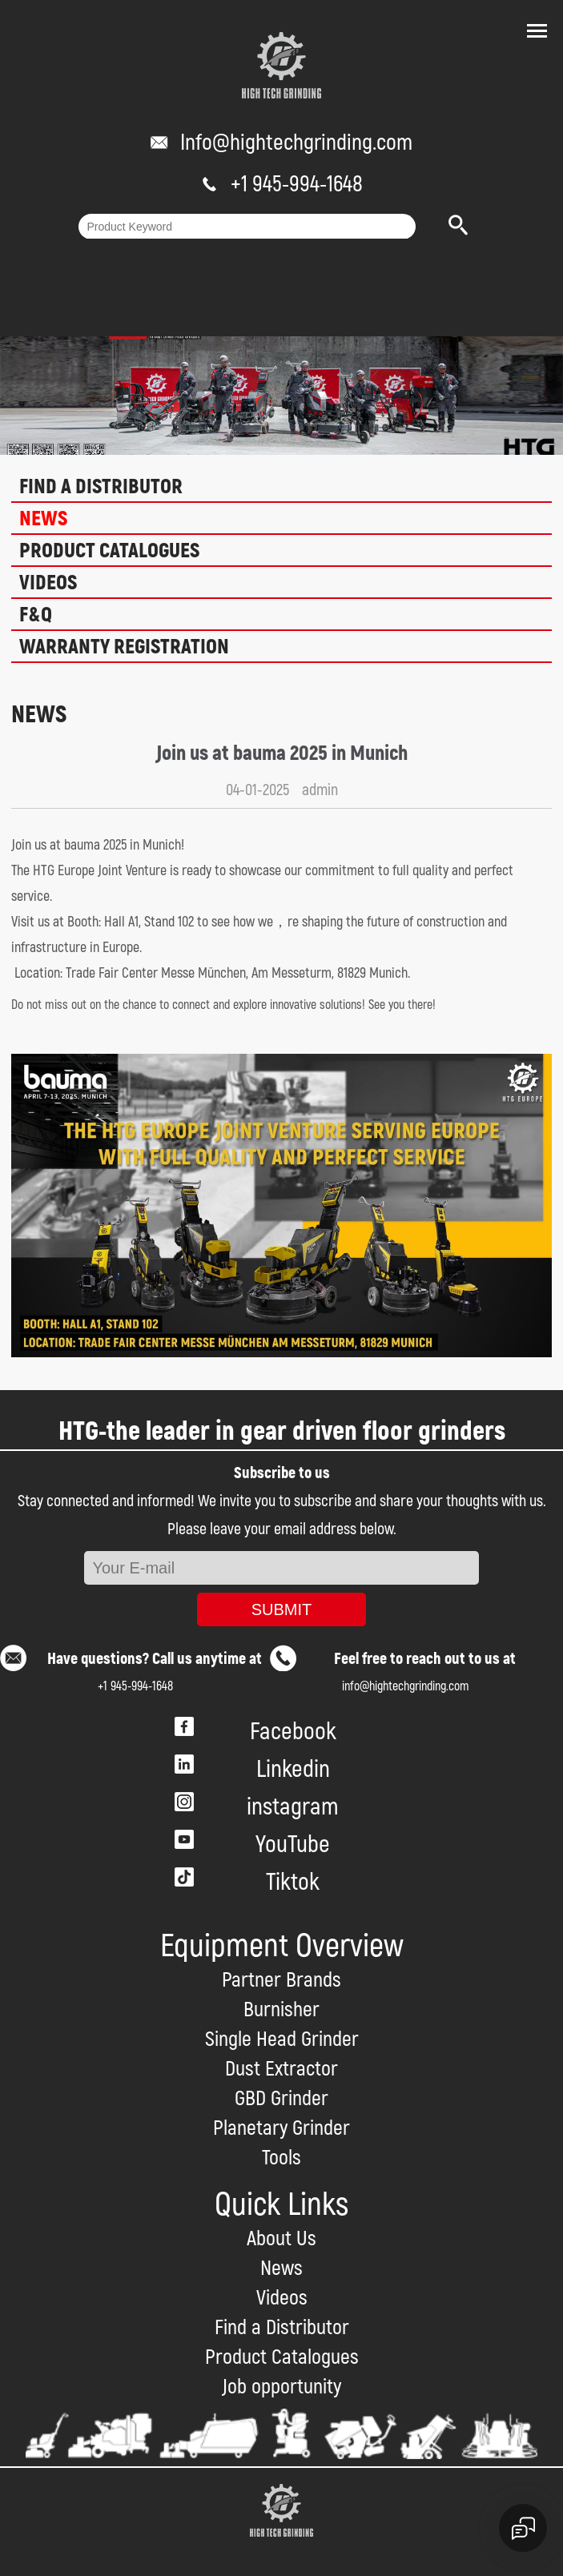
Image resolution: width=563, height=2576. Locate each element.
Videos (48, 583)
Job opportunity (281, 2387)
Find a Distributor (101, 487)
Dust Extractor (281, 2069)
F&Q (35, 615)
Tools (281, 2158)
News (43, 519)
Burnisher (281, 2010)
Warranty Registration (124, 647)
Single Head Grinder (282, 2039)
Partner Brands (281, 1980)
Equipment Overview (282, 1946)
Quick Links (281, 2204)
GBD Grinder (281, 2099)
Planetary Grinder (281, 2128)
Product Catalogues (109, 551)
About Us (281, 2239)
